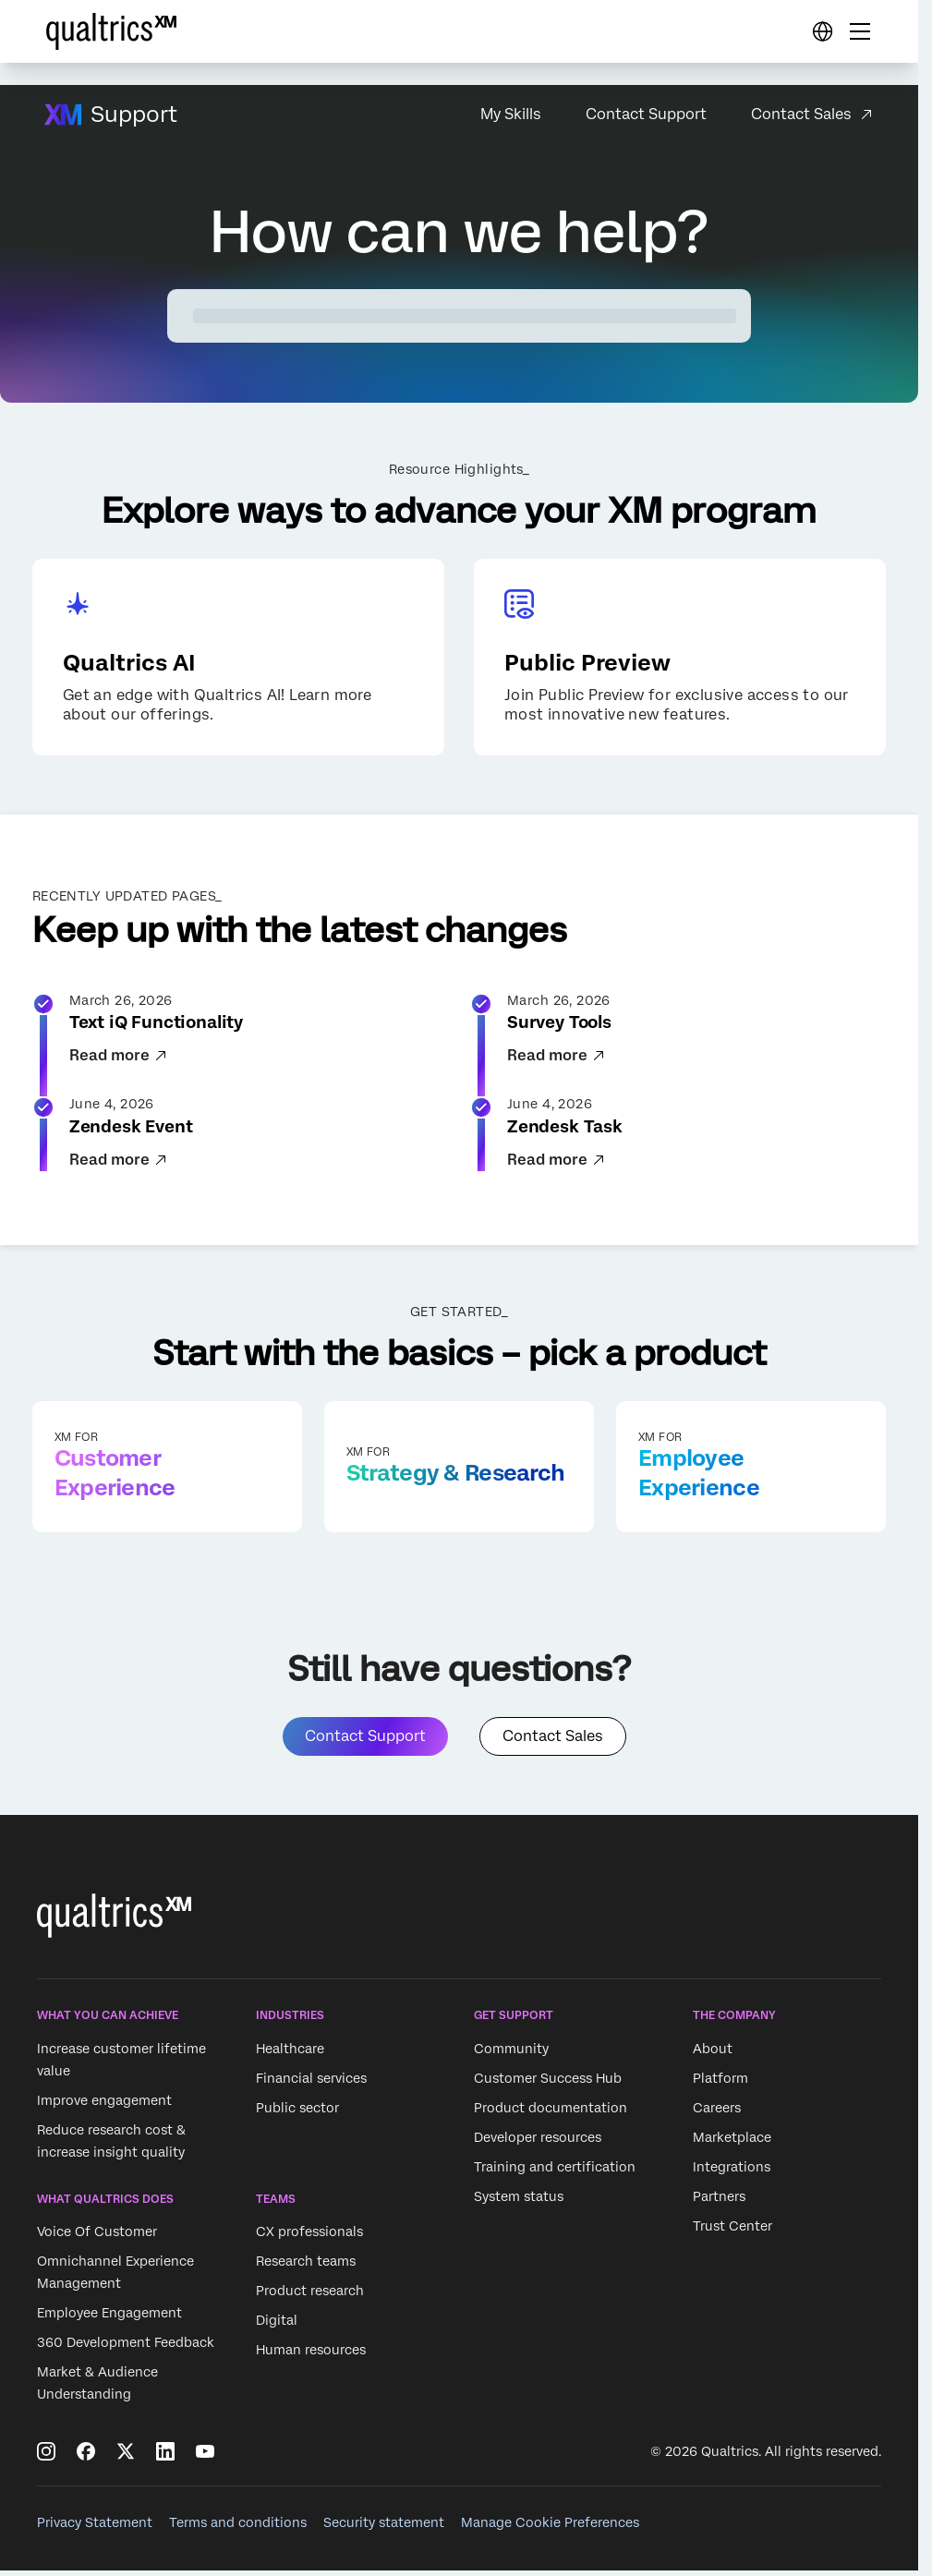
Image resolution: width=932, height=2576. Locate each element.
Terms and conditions (238, 2528)
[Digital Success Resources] (822, 31)
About (712, 2054)
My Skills (510, 114)
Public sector (297, 2113)
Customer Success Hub (548, 2083)
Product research (310, 2296)
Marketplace (732, 2142)
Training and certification (554, 2172)
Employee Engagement (109, 2318)
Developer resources (537, 2142)
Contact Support (646, 114)
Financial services (311, 2083)
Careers (717, 2113)
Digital (276, 2325)
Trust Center (732, 2231)
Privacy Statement (94, 2528)
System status (518, 2202)
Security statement (383, 2528)
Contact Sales (801, 114)
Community (511, 2054)
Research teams (306, 2266)
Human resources (311, 2355)
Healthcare (290, 2054)
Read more (118, 1059)
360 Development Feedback (125, 2347)
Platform (720, 2083)
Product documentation (550, 2113)
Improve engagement (104, 2105)
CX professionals (309, 2237)
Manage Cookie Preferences (550, 2528)
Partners (719, 2202)
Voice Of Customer (97, 2237)
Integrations (731, 2172)
